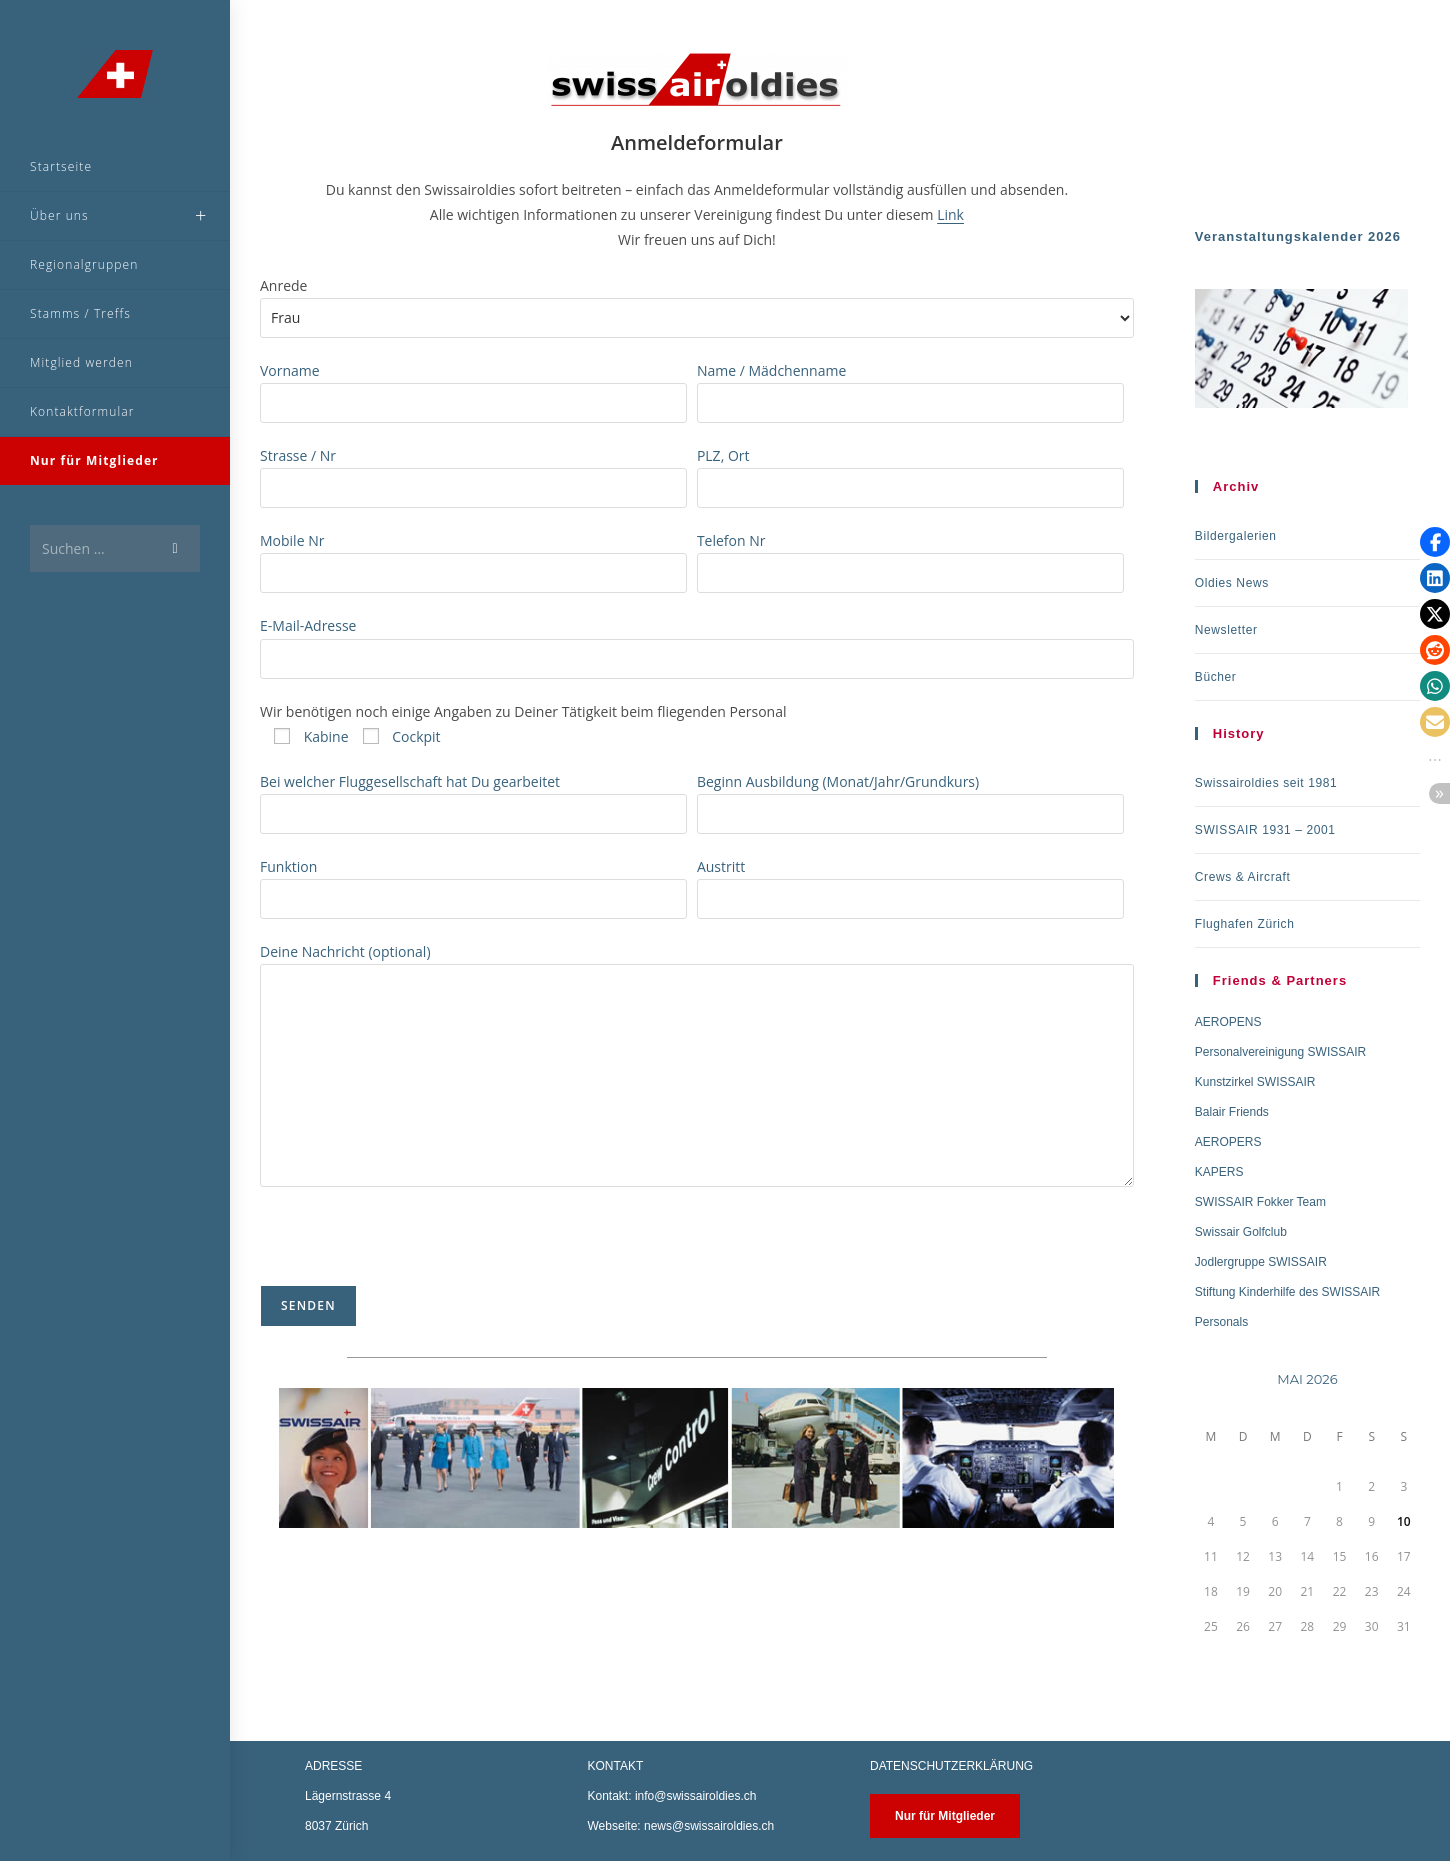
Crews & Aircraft (1243, 877)
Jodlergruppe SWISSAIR (1261, 1262)
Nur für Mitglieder (945, 1816)
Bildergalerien (1236, 536)
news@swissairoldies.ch (709, 1826)
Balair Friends (1232, 1112)
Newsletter (1226, 630)
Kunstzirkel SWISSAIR (1255, 1082)
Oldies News (1232, 583)
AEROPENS (1228, 1022)
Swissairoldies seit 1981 (1266, 783)
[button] (1435, 542)
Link (950, 214)
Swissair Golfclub (1241, 1232)
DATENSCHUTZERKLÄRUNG (951, 1766)
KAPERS (1219, 1172)
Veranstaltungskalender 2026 (1298, 236)
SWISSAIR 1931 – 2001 (1265, 830)
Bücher (1216, 677)
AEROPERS (1228, 1142)
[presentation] (412, 1246)
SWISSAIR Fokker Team (1260, 1202)
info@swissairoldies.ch (696, 1796)
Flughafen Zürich (1245, 924)
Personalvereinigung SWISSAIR (1280, 1052)
